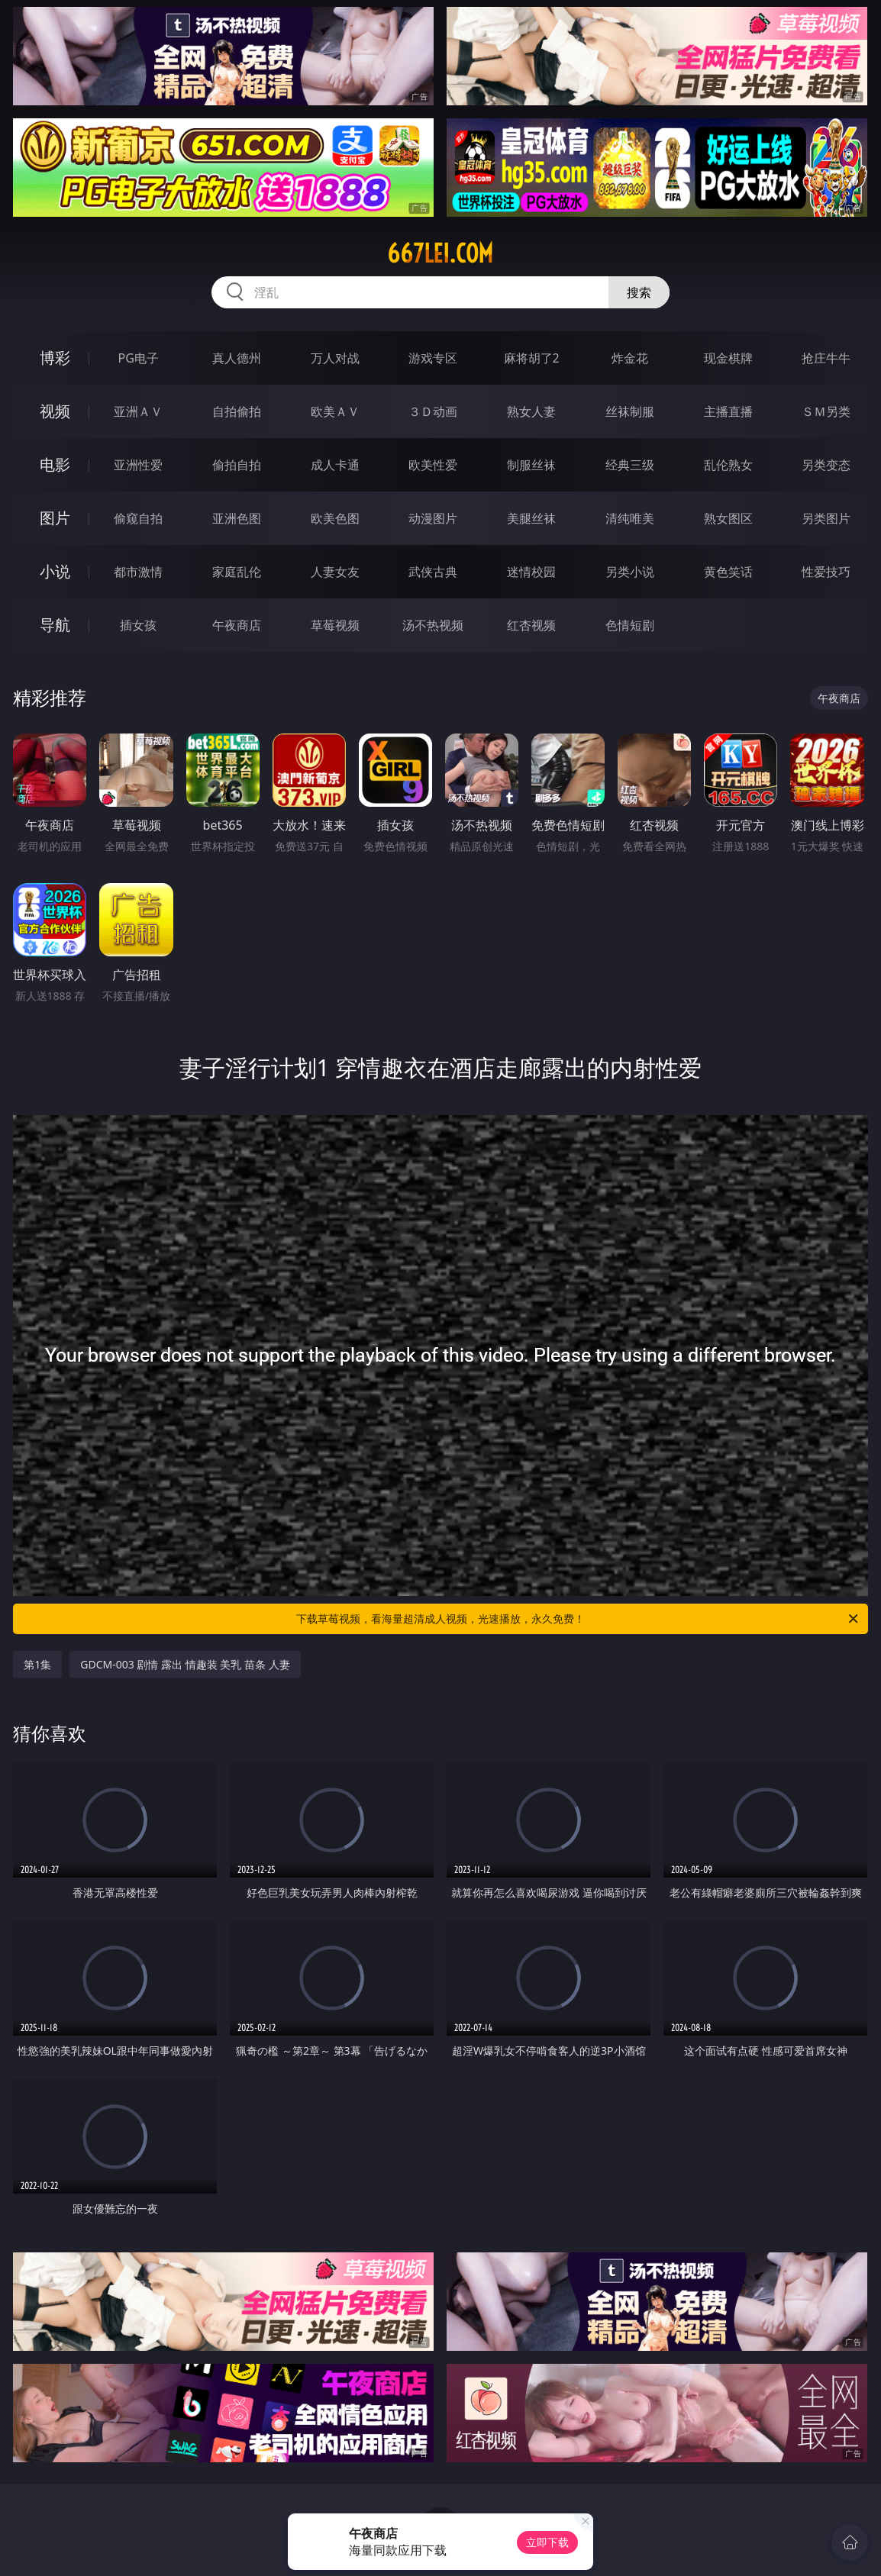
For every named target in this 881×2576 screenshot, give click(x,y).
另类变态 (826, 464)
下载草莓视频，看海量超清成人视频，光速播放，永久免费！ (578, 1619)
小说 (55, 571)
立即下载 (547, 2542)
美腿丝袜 (531, 518)
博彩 (55, 357)
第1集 (37, 1664)
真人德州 (236, 358)
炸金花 (630, 358)
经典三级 (629, 464)
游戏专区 (432, 358)
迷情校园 (531, 571)
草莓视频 (335, 625)
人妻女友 (335, 571)
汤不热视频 (432, 625)
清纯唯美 (629, 518)
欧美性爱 (432, 464)
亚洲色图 (236, 518)
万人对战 (335, 358)
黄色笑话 (728, 571)
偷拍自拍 (236, 464)
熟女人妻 (531, 411)
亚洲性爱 (138, 464)
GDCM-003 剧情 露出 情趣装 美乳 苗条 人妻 (184, 1664)
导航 (55, 624)
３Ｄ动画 (432, 411)
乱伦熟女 (728, 464)
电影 (55, 464)
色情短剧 (629, 625)
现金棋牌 (728, 358)
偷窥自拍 (138, 518)
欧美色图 (335, 518)
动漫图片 (432, 518)
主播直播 (728, 411)
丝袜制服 (629, 411)
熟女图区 (728, 518)
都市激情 (138, 571)
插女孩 (138, 625)
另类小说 (629, 571)
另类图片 (826, 518)
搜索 (639, 292)
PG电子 (138, 358)
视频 (55, 411)
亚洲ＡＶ (138, 411)
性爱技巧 (826, 571)
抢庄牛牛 (826, 358)
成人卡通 (335, 464)
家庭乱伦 (236, 571)
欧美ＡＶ (335, 411)
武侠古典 (432, 571)
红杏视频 (531, 625)
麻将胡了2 (532, 358)
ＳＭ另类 (826, 411)
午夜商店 (236, 625)
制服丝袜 (531, 464)
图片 (55, 518)
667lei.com (440, 253)
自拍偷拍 (236, 411)
